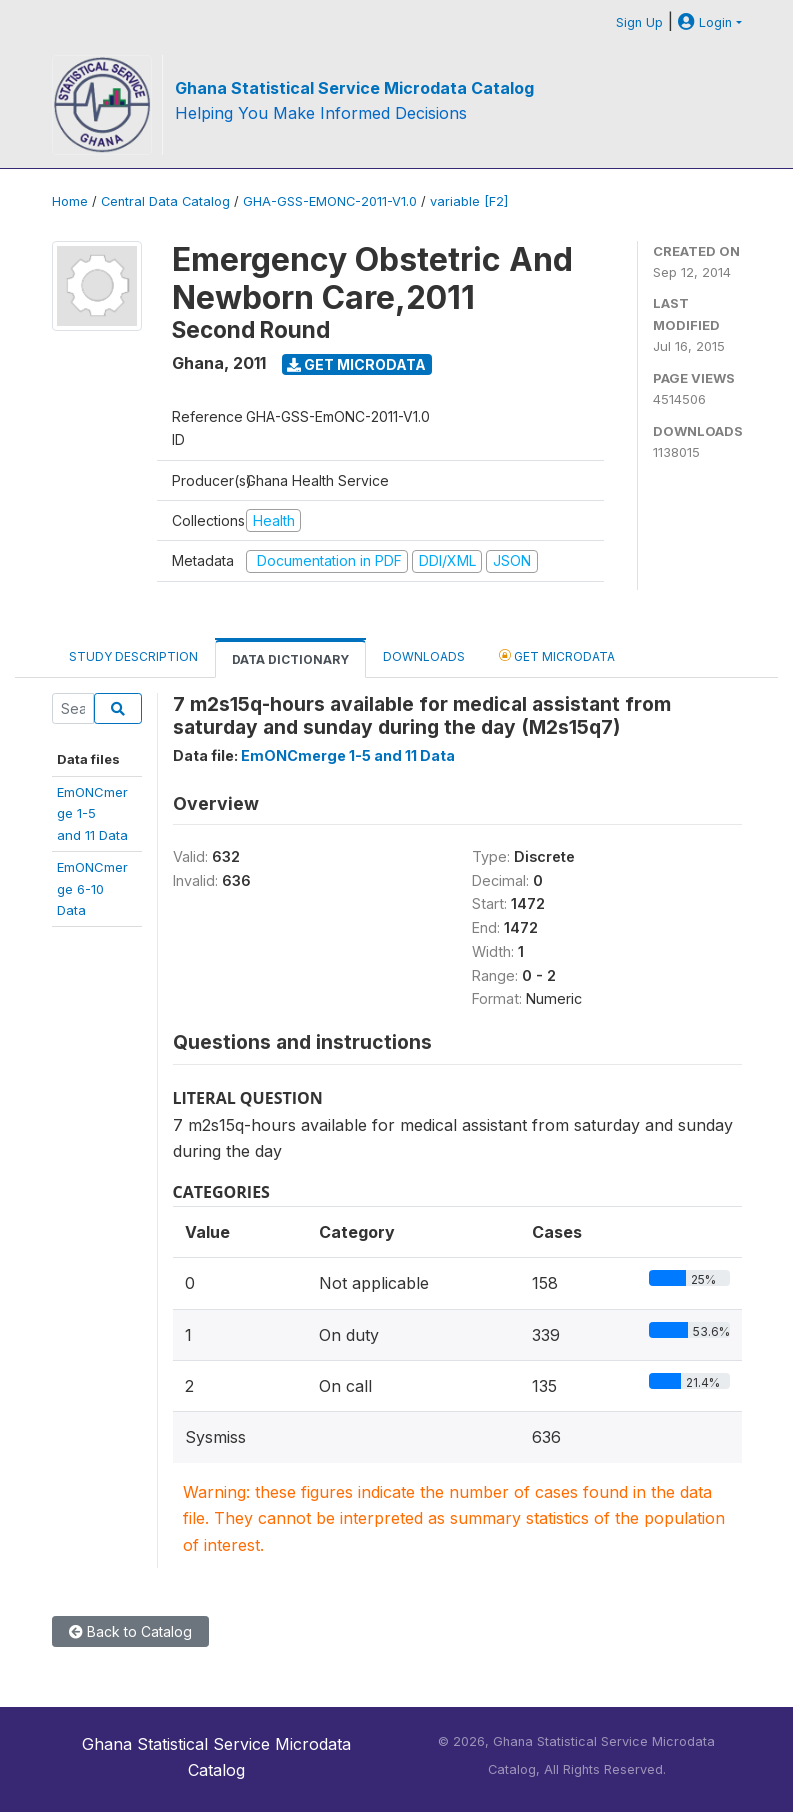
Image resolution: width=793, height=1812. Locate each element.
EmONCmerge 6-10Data (92, 888)
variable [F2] (469, 201)
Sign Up (639, 22)
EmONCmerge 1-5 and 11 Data (348, 755)
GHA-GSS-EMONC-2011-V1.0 (330, 201)
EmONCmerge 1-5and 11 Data (92, 813)
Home (70, 201)
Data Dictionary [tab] (290, 659)
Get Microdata (356, 364)
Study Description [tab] (133, 656)
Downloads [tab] (424, 656)
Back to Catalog (130, 1631)
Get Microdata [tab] (557, 655)
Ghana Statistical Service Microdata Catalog (354, 88)
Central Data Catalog (165, 201)
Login (705, 22)
